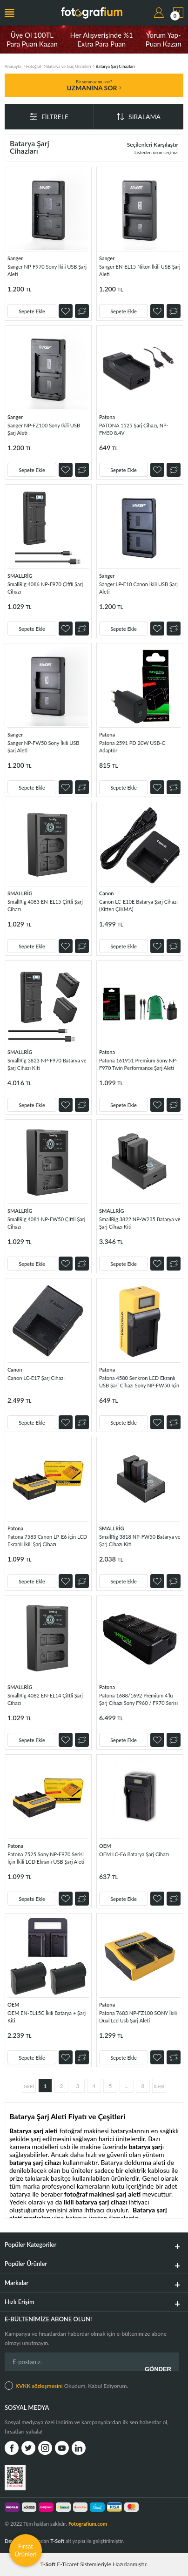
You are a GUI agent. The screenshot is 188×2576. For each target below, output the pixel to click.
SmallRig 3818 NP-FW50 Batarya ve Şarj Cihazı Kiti (140, 1540)
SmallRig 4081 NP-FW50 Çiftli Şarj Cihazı (46, 1223)
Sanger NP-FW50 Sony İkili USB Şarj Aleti (43, 746)
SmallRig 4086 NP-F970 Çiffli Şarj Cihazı (45, 588)
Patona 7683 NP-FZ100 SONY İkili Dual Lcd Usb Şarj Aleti (138, 2016)
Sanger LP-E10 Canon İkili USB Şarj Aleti (138, 588)
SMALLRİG (19, 576)
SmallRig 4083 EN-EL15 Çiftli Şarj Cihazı (45, 905)
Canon (106, 893)
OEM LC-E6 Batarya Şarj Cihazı (134, 1854)
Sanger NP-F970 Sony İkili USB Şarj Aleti (47, 270)
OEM (105, 1846)
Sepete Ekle (32, 311)
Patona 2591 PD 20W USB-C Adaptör (132, 746)
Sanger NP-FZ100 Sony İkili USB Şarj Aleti (43, 429)
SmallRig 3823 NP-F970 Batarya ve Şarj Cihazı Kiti (47, 1064)
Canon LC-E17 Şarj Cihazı (36, 1378)
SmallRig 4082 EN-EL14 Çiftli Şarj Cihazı (45, 1699)
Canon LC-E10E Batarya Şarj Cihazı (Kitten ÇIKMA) (138, 905)
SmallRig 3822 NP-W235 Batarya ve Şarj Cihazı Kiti (140, 1223)
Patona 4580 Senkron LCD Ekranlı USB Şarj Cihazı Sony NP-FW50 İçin (139, 1381)
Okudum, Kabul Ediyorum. (66, 2385)
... (127, 2085)
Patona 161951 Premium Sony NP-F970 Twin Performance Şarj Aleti (138, 1064)
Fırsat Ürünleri (25, 2550)
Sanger (15, 258)
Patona (107, 417)
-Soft (48, 2564)
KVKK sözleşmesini (39, 2385)
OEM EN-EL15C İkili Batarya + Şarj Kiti (46, 2016)
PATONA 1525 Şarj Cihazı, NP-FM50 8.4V (133, 429)
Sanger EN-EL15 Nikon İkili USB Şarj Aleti (140, 270)
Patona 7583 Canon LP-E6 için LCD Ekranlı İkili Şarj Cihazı (47, 1540)
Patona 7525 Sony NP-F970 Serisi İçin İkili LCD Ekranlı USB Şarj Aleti (45, 1858)
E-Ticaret (68, 2564)
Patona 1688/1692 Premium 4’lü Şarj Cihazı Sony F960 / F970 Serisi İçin (138, 1700)
